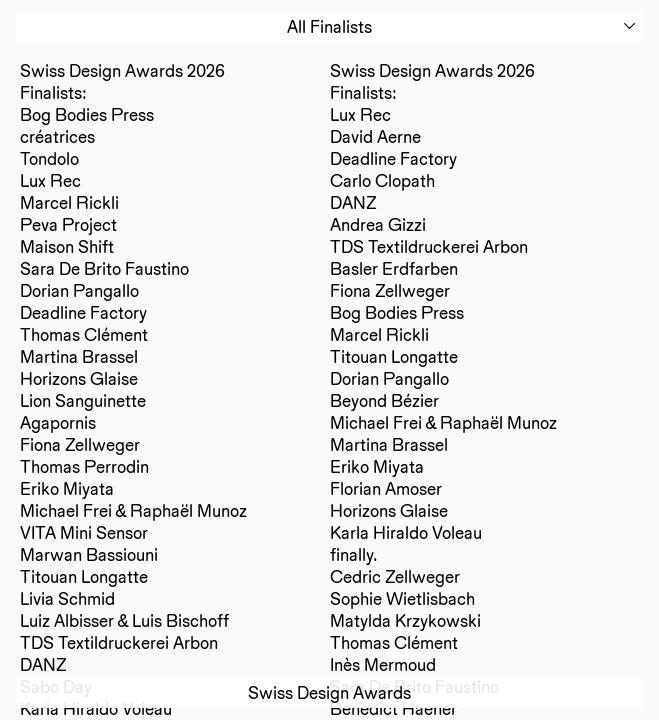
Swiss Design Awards (329, 692)
